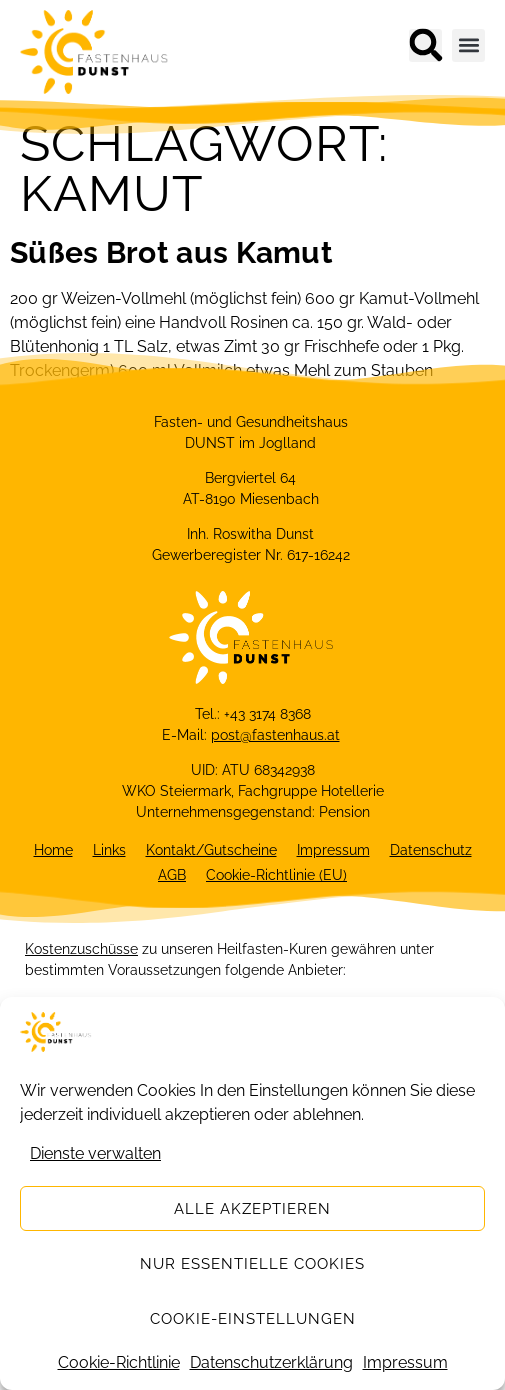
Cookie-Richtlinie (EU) (276, 875)
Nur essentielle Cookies (252, 1264)
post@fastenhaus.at (275, 735)
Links (109, 850)
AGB (172, 875)
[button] (425, 45)
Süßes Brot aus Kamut (171, 252)
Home (53, 850)
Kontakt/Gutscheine (211, 850)
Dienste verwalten (95, 1154)
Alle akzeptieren (252, 1209)
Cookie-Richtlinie (119, 1363)
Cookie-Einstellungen (253, 1319)
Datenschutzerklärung (271, 1363)
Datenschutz (431, 850)
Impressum (405, 1363)
